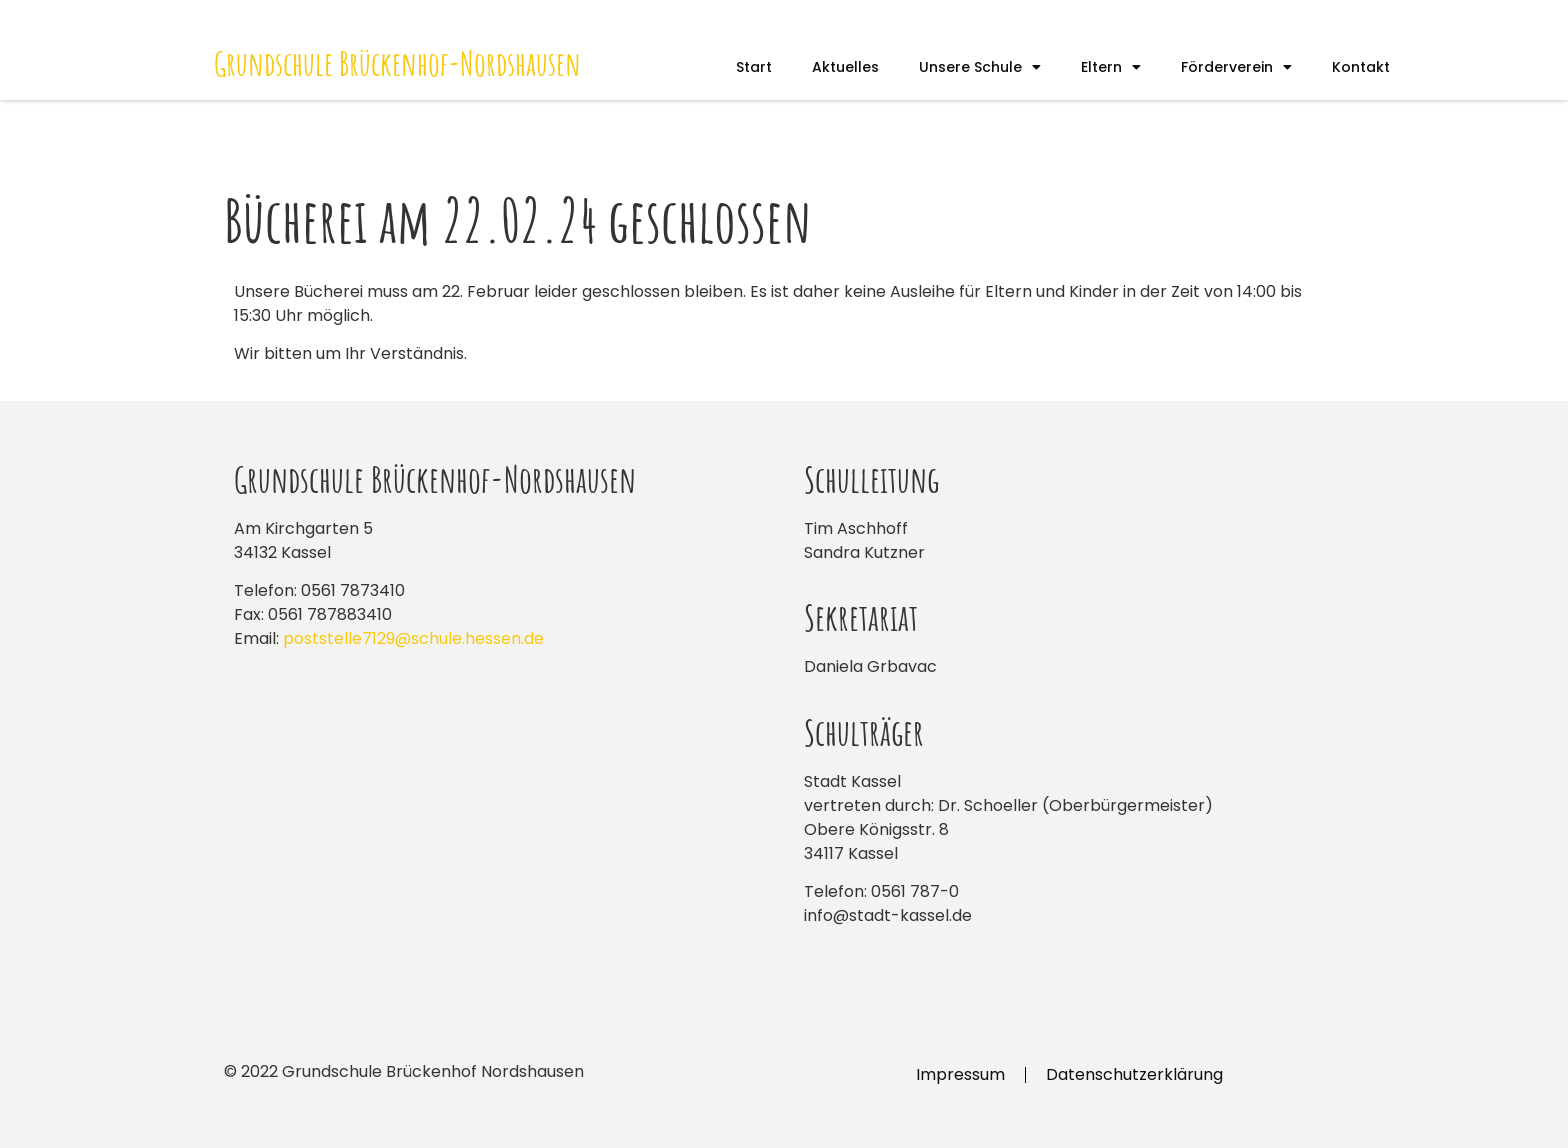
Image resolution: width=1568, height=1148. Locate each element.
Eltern (1111, 67)
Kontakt (1361, 67)
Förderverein (1236, 67)
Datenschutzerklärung (1134, 1074)
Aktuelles (845, 67)
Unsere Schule (980, 67)
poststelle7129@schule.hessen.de (413, 638)
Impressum (960, 1074)
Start (754, 67)
